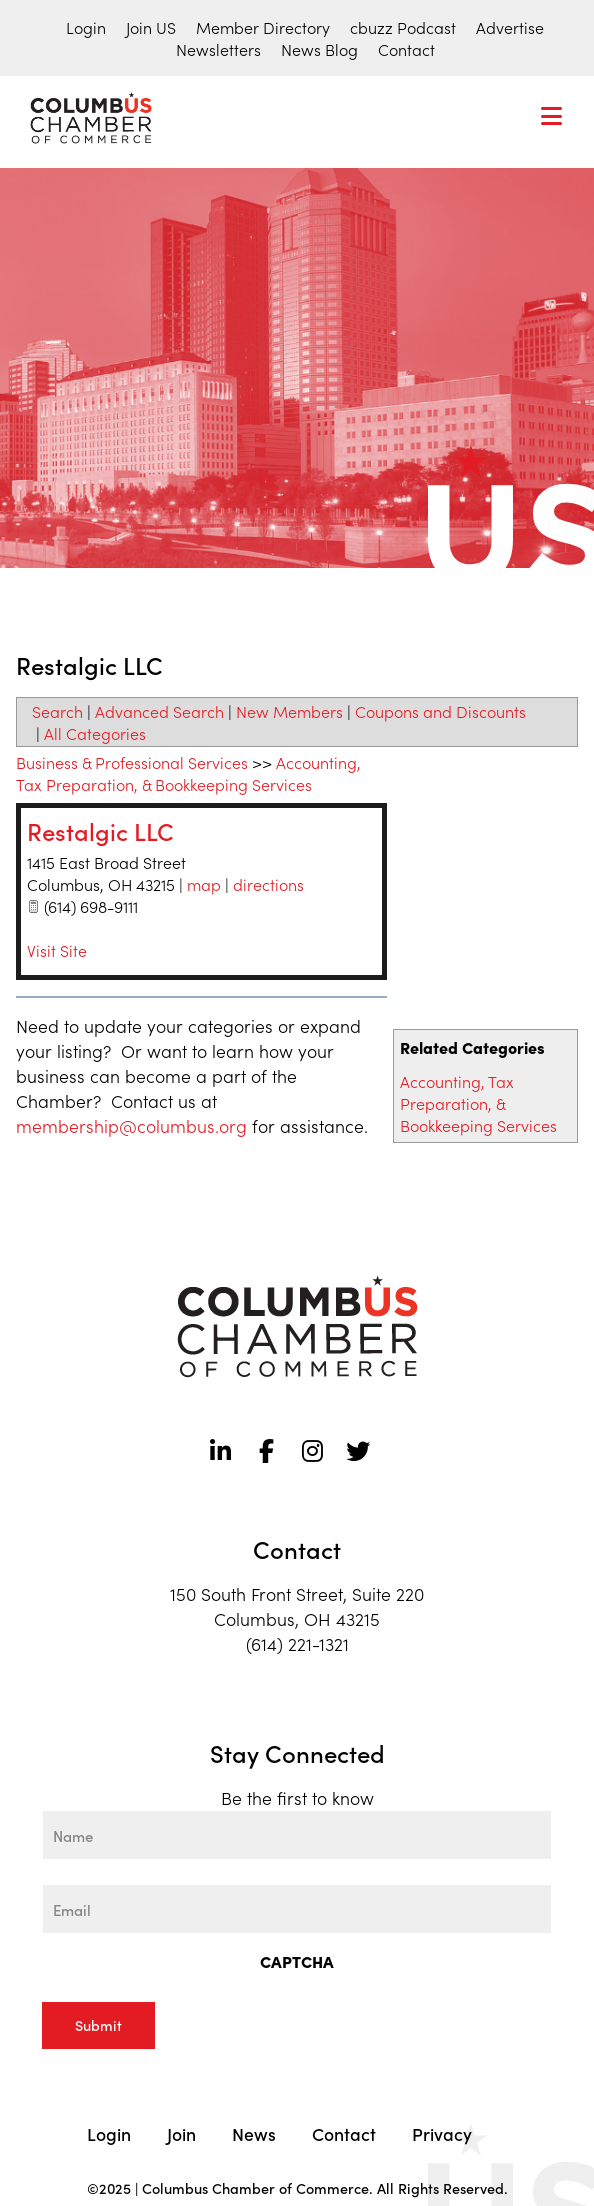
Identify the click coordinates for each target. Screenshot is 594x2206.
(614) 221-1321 (297, 1643)
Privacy (442, 2133)
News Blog (319, 49)
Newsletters (218, 49)
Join (181, 2133)
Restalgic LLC (100, 830)
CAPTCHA (297, 1961)
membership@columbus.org (131, 1125)
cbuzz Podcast (403, 27)
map (204, 884)
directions (268, 884)
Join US (151, 27)
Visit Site (57, 950)
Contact (406, 49)
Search (57, 711)
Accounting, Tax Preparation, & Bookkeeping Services (478, 1103)
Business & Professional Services (132, 762)
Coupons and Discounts (440, 711)
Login (86, 27)
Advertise (510, 27)
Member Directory (263, 27)
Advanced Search (159, 711)
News (254, 2133)
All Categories (95, 733)
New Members (289, 711)
